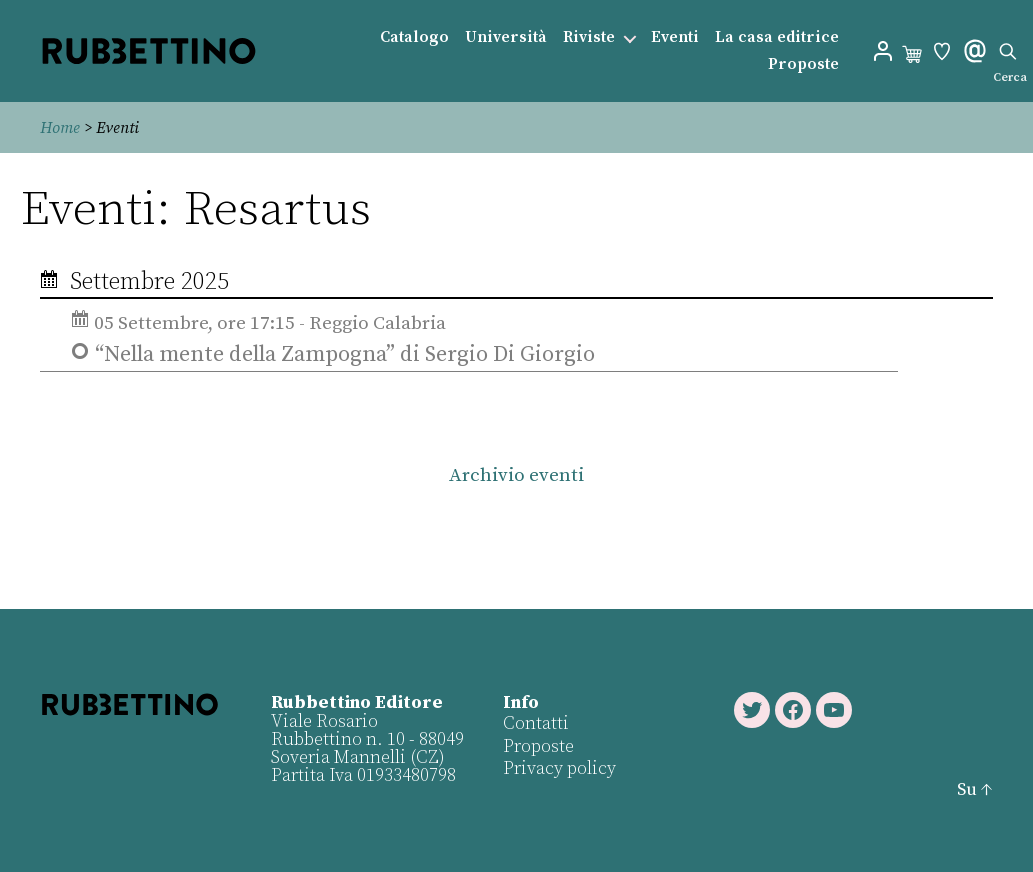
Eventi (675, 37)
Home (60, 128)
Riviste (589, 37)
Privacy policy (559, 768)
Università (506, 37)
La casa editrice (777, 37)
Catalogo (414, 37)
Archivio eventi (516, 475)
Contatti (536, 723)
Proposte (803, 64)
